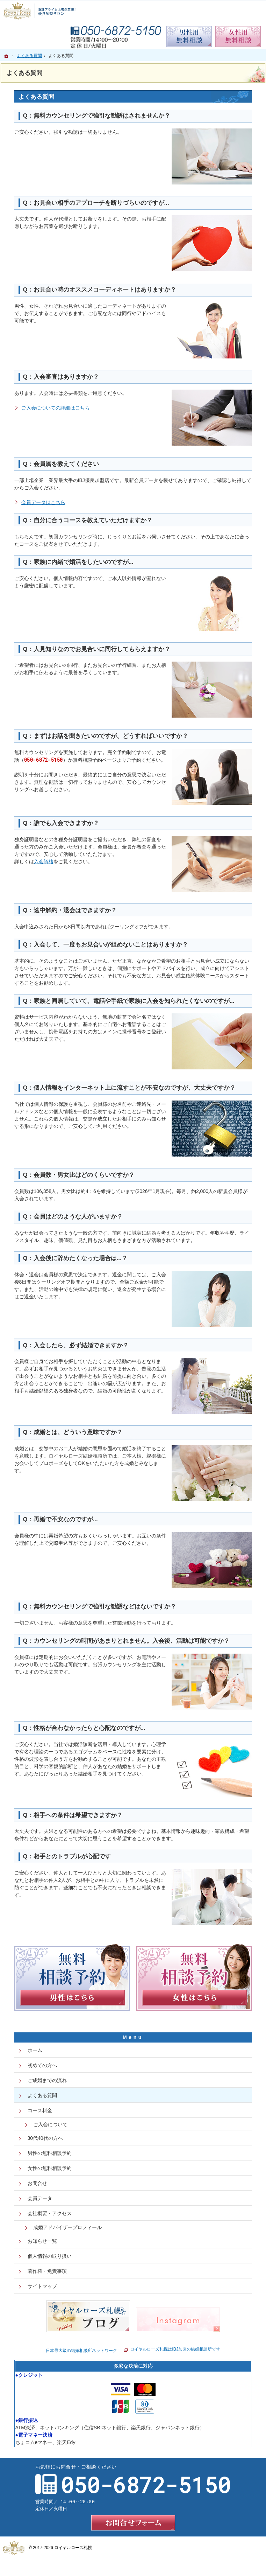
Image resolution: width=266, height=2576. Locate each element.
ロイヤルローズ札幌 (73, 2547)
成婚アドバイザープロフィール (67, 2227)
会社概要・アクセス (50, 2213)
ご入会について (50, 2124)
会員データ (40, 2198)
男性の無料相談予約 (50, 2153)
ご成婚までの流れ (47, 2080)
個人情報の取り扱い (50, 2256)
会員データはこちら (43, 502)
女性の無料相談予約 (50, 2168)
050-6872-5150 (43, 759)
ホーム (35, 2050)
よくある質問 (42, 2095)
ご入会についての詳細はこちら (55, 408)
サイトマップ (42, 2286)
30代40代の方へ (45, 2138)
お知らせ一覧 (42, 2241)
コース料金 (40, 2110)
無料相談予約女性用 (238, 36)
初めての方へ (42, 2065)
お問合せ (37, 2183)
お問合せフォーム (133, 2522)
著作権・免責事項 (47, 2271)
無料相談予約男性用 (189, 36)
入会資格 (43, 861)
